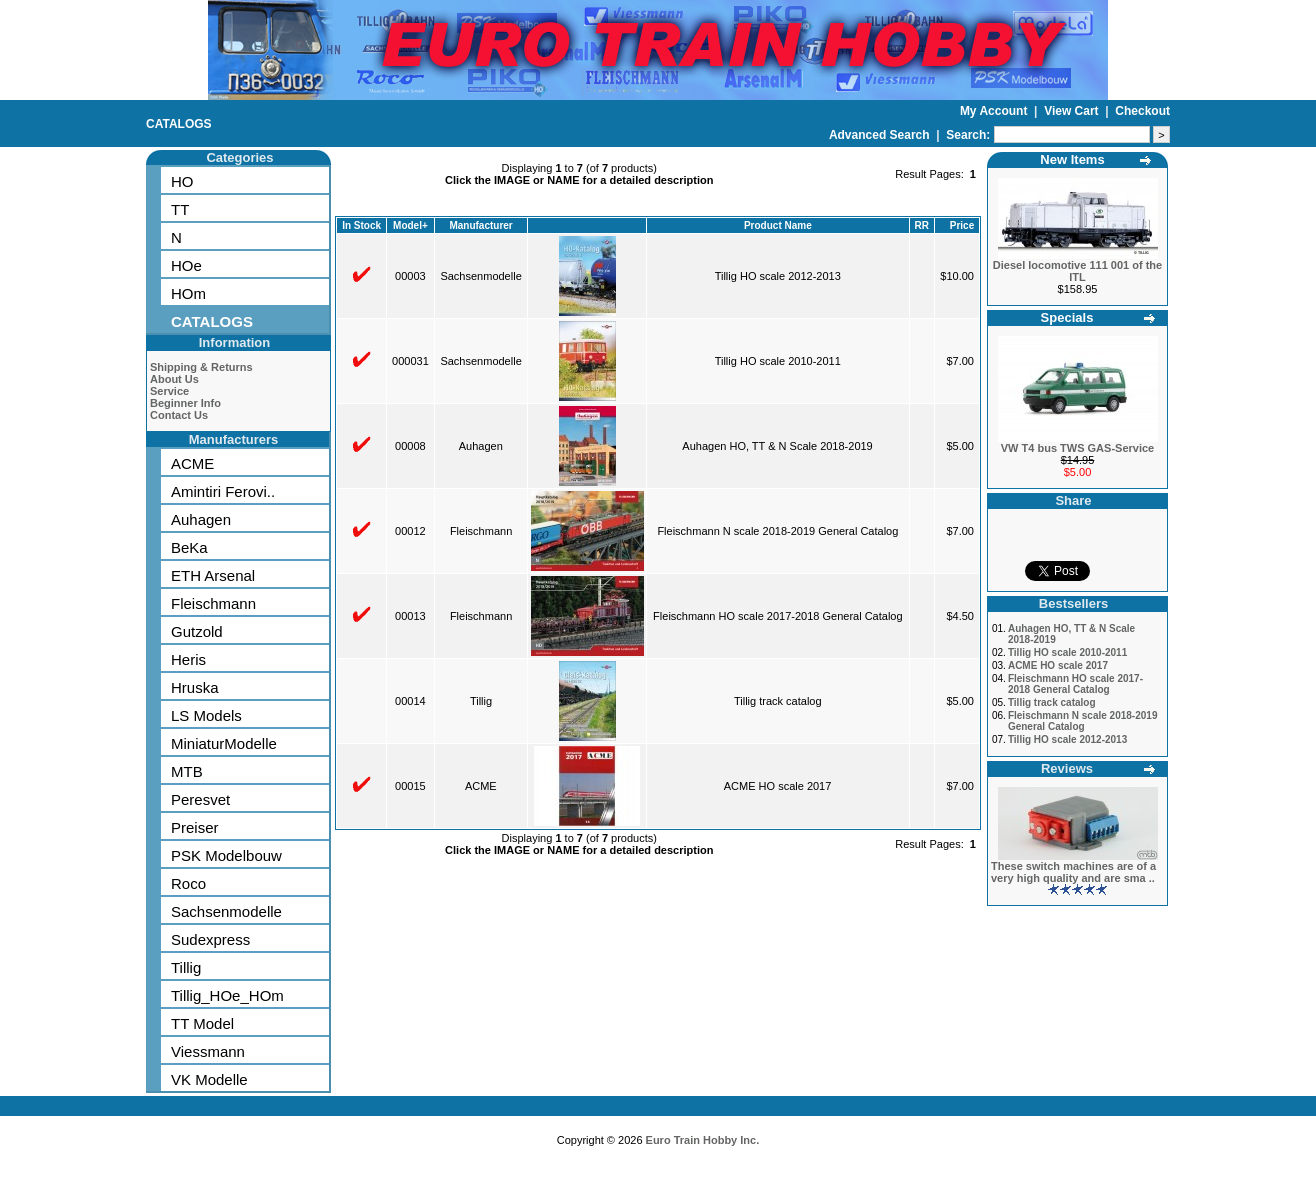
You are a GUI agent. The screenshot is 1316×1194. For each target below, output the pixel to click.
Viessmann (208, 1051)
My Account (995, 111)
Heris (188, 659)
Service (169, 391)
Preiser (195, 827)
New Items (1072, 159)
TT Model (202, 1023)
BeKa (189, 547)
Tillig (186, 967)
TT (180, 209)
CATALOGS (179, 124)
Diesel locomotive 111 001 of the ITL (1077, 271)
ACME (192, 463)
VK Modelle (209, 1079)
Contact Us (179, 415)
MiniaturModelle (224, 743)
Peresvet (200, 799)
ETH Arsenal (213, 575)
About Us (174, 379)
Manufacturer (480, 225)
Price (962, 225)
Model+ (410, 225)
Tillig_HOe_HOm (227, 995)
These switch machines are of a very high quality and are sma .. (1073, 872)
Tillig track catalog (778, 701)
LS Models (206, 715)
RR (921, 225)
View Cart (1073, 111)
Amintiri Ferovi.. (223, 491)
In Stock (361, 225)
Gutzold (197, 631)
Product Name (778, 225)
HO (182, 181)
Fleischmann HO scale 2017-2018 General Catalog (777, 616)
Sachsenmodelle (226, 911)
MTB (187, 771)
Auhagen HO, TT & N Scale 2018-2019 (777, 446)
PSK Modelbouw (226, 855)
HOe (186, 265)
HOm (188, 293)
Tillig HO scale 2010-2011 (778, 361)
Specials (1067, 317)
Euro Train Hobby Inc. (703, 1140)
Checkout (1142, 111)
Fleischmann (213, 603)
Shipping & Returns (201, 367)
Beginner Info (185, 403)
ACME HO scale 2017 (778, 786)
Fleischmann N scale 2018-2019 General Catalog (777, 531)
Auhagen (201, 519)
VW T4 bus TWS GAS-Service (1077, 448)
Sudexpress (210, 939)
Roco (188, 883)
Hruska (195, 687)
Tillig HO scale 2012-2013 (778, 276)
